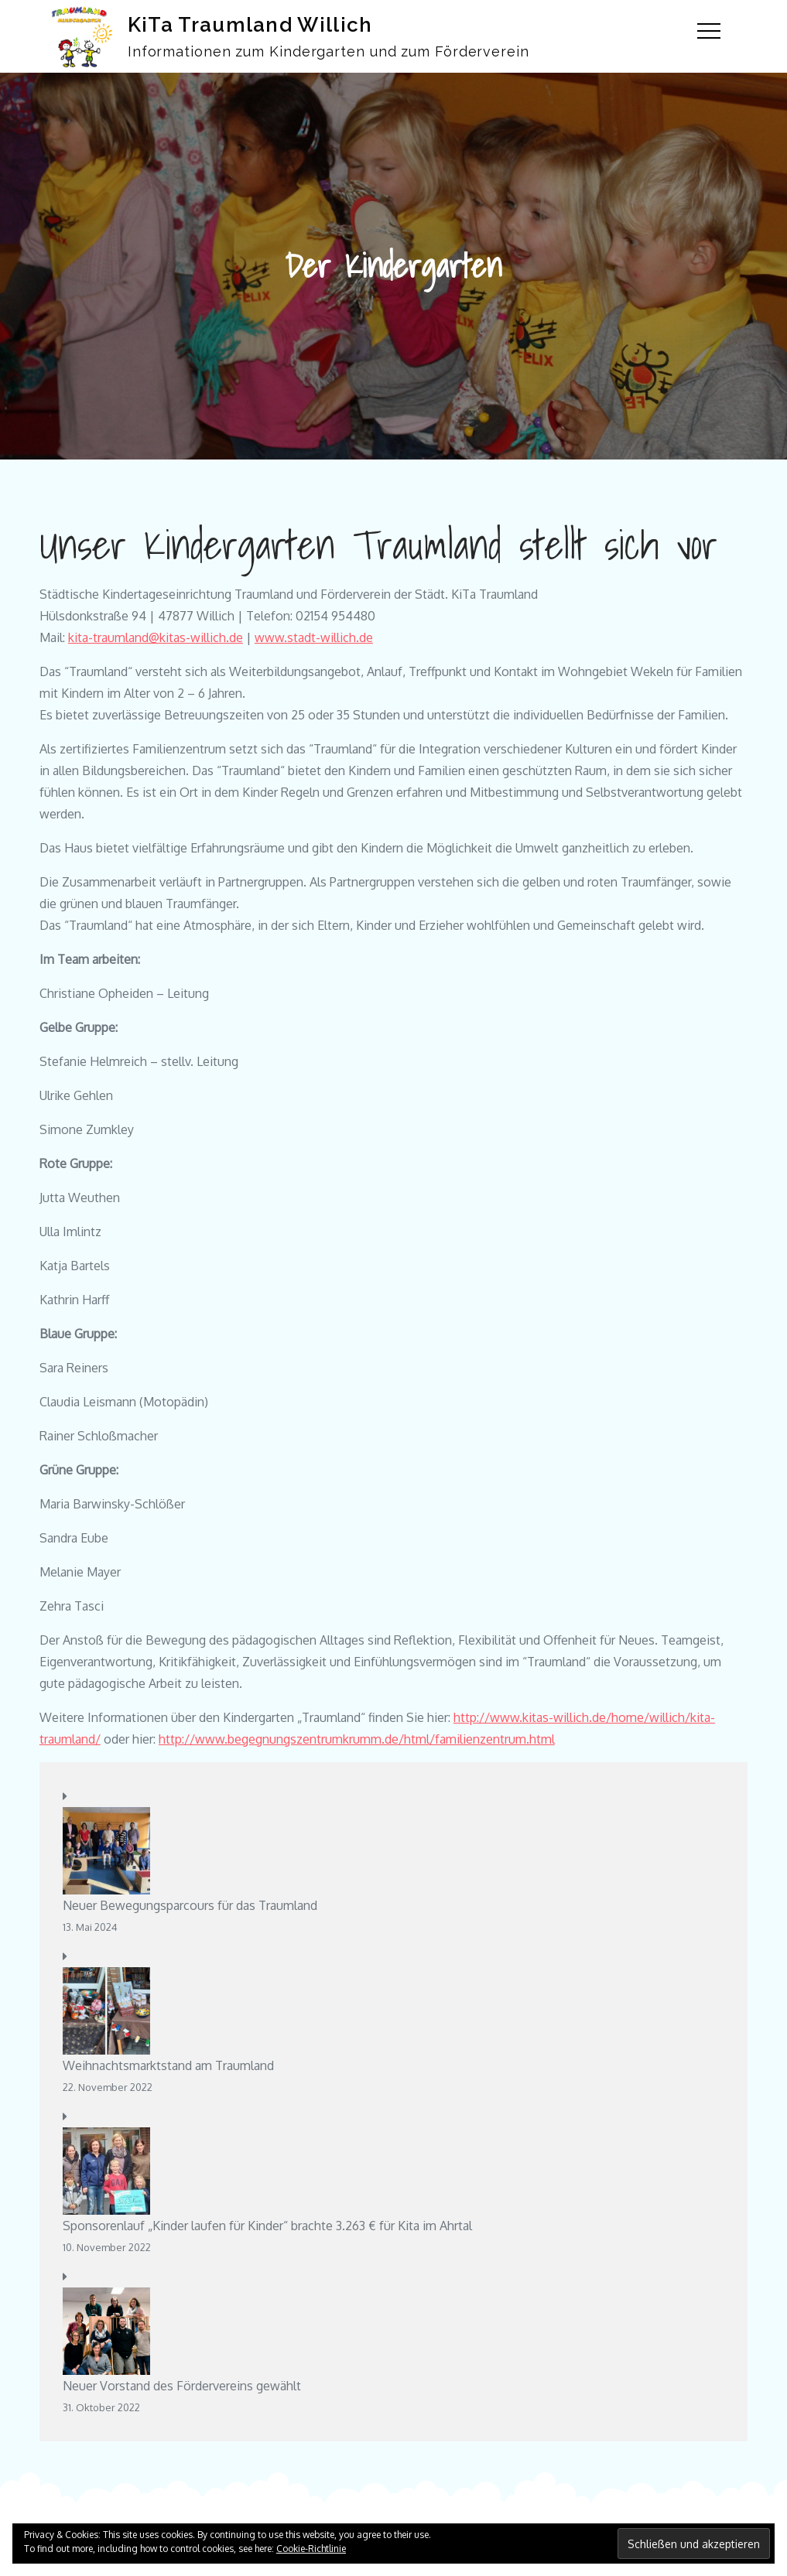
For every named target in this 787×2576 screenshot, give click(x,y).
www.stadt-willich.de (314, 637)
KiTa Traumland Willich (250, 24)
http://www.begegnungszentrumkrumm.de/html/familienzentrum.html (357, 1739)
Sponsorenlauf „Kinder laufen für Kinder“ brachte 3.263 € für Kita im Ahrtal (267, 2225)
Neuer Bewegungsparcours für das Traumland (190, 1905)
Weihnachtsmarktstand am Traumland (168, 2065)
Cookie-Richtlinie (311, 2548)
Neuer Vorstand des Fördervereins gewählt (182, 2385)
